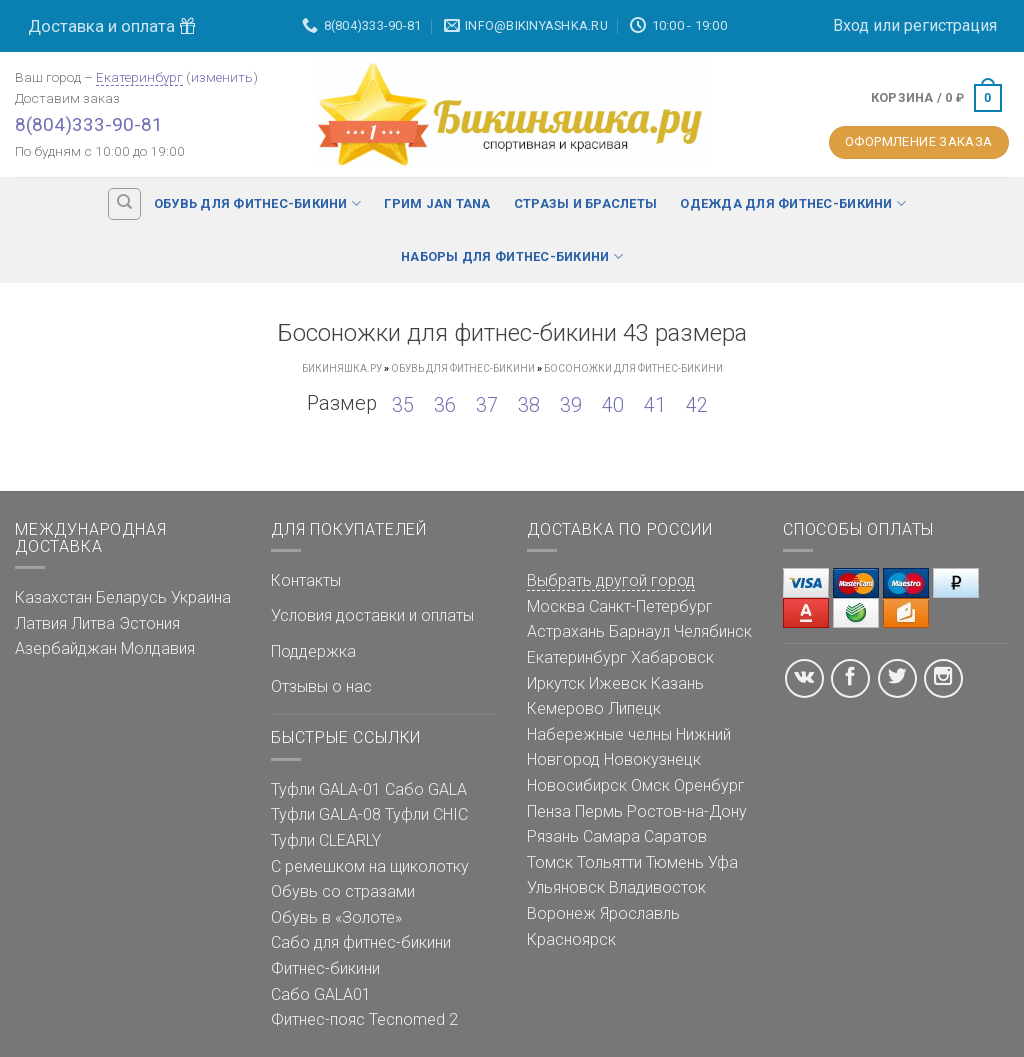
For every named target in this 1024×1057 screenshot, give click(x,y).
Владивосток (657, 887)
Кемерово (565, 708)
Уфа (723, 862)
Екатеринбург (139, 77)
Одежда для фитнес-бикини (793, 203)
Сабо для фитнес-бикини (361, 942)
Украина (201, 597)
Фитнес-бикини (325, 968)
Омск (650, 785)
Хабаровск (672, 657)
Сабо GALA (426, 789)
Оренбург (709, 785)
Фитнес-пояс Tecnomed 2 (364, 1019)
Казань (677, 683)
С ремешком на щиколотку (370, 866)
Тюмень (675, 862)
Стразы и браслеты (585, 203)
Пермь (599, 811)
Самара (611, 836)
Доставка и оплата (112, 26)
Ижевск (618, 683)
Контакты (306, 580)
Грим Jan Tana (437, 203)
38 (529, 405)
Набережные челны (599, 734)
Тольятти (609, 862)
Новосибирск (577, 785)
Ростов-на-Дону (687, 811)
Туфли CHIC (426, 814)
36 (445, 405)
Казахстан (53, 597)
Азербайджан (66, 648)
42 (697, 405)
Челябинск (713, 631)
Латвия (41, 623)
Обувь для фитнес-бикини (257, 203)
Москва (556, 606)
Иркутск (556, 683)
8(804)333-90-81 (89, 124)
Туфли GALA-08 (326, 814)
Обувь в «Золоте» (336, 917)
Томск (550, 862)
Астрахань (566, 631)
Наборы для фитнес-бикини (512, 256)
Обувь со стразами (343, 891)
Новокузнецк (652, 759)
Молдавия (158, 648)
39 (571, 405)
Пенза (549, 811)
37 (487, 405)
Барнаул (639, 631)
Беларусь (131, 597)
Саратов (675, 836)
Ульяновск (566, 887)
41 (655, 405)
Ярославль (640, 913)
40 (613, 405)
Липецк (634, 708)
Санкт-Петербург (651, 606)
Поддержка (313, 651)
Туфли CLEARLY (326, 840)
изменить (222, 77)
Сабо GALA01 (321, 994)
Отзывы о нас (321, 686)
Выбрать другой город (611, 580)
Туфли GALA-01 (326, 789)
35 (403, 405)
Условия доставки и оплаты (372, 615)
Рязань (553, 836)
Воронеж (561, 913)
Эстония (149, 623)
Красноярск (571, 939)
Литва (93, 623)
